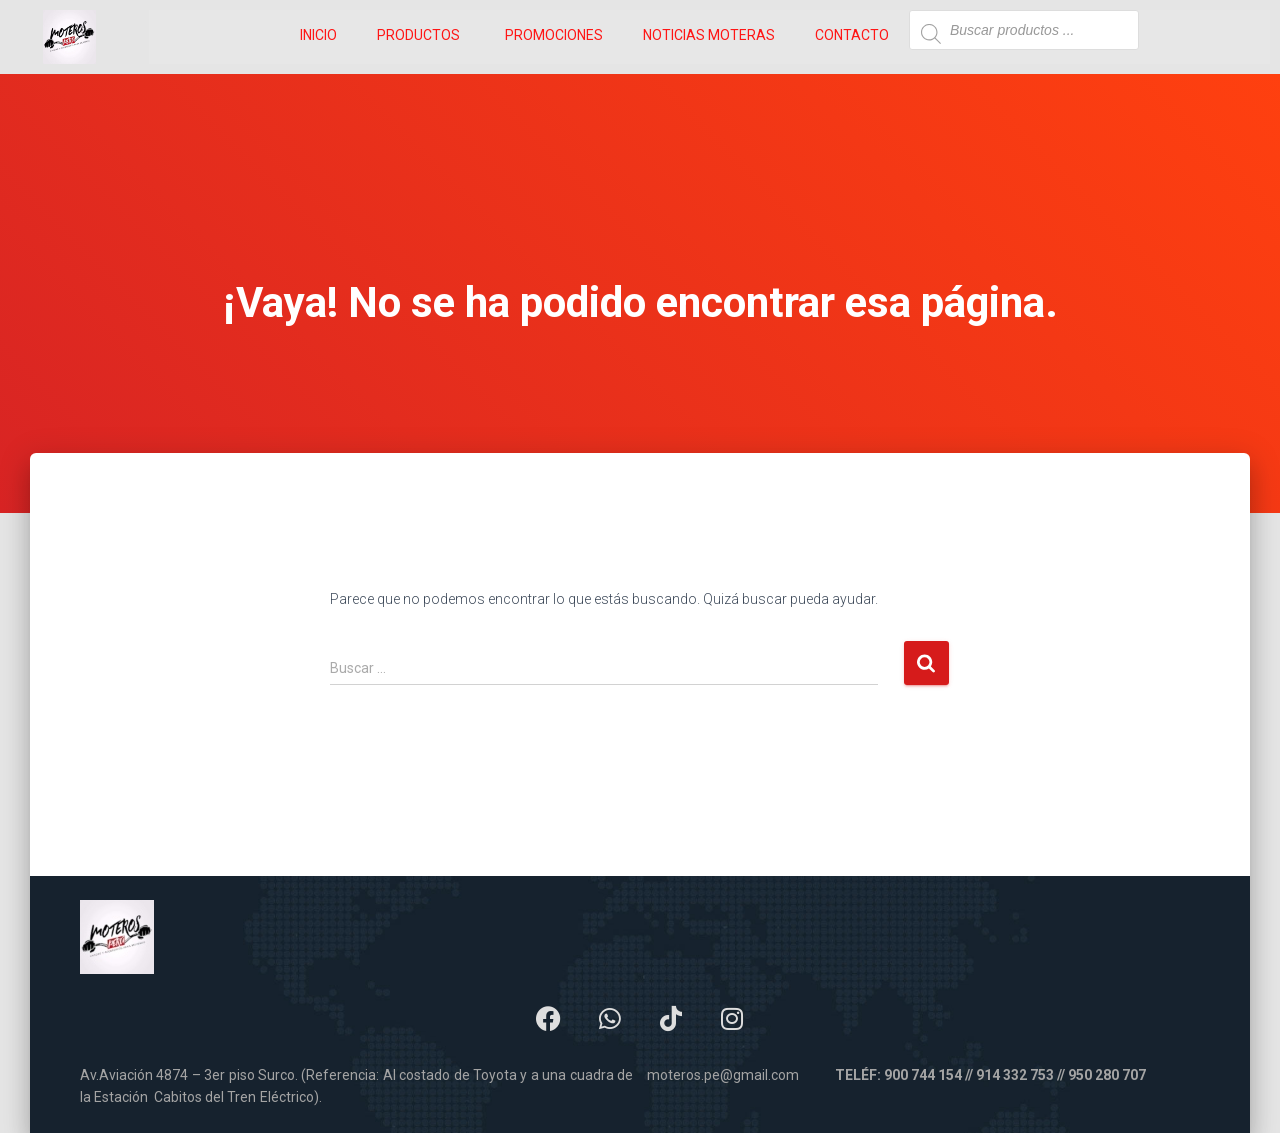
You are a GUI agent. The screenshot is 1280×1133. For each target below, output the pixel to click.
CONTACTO (852, 35)
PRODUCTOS (418, 35)
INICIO (318, 35)
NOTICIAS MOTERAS (709, 35)
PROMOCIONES (554, 35)
